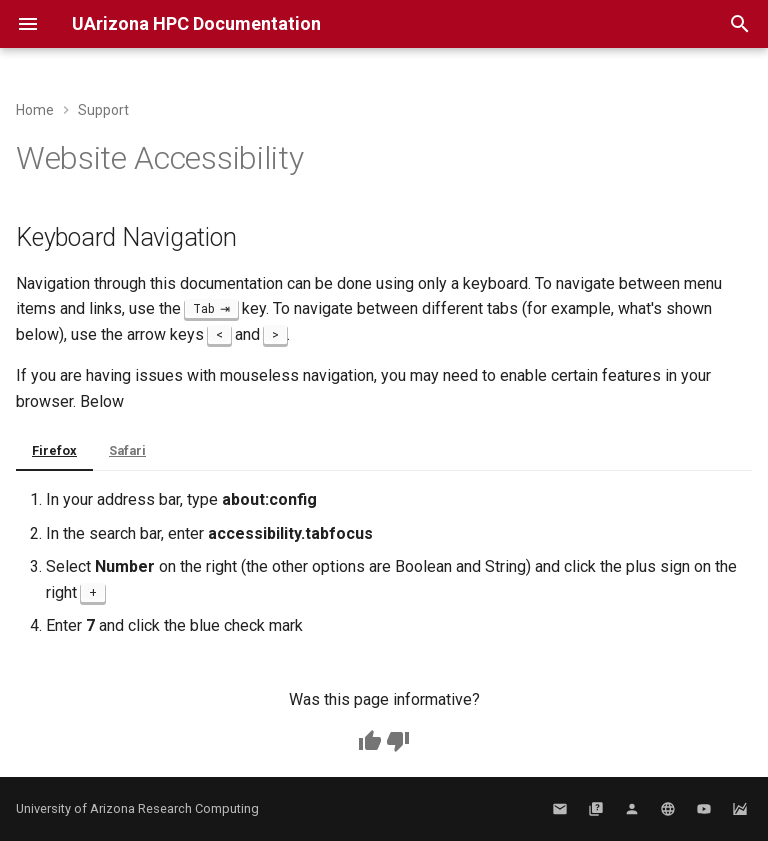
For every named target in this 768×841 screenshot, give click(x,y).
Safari (127, 450)
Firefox (54, 450)
